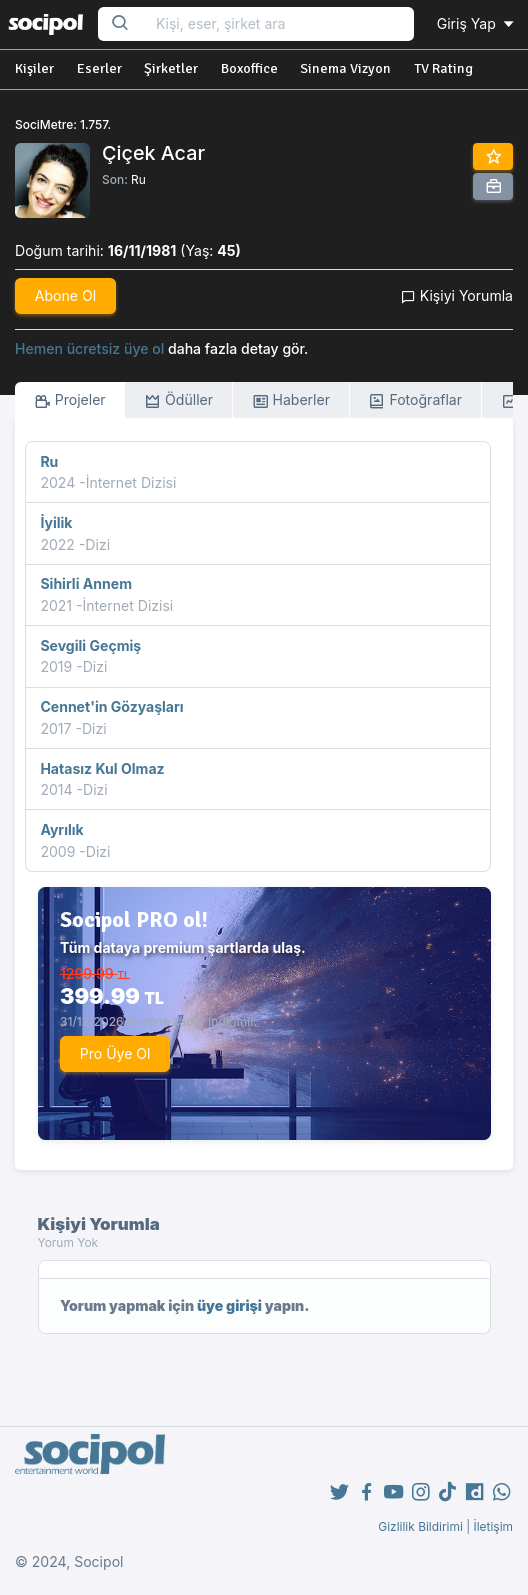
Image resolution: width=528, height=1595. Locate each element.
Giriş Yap (477, 23)
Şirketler (171, 68)
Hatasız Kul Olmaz (102, 768)
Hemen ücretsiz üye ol (89, 348)
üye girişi (229, 1305)
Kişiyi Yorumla (457, 295)
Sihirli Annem (86, 583)
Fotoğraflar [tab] (415, 400)
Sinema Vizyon (345, 68)
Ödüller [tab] (178, 400)
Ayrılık (61, 829)
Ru (138, 179)
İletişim (493, 1526)
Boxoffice (249, 68)
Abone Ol (65, 295)
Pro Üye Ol (115, 1053)
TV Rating (443, 68)
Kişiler (34, 68)
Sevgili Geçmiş (90, 645)
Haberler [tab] (291, 400)
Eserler (99, 68)
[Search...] (278, 24)
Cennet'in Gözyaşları (111, 706)
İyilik (56, 522)
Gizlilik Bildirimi (420, 1526)
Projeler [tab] (70, 400)
